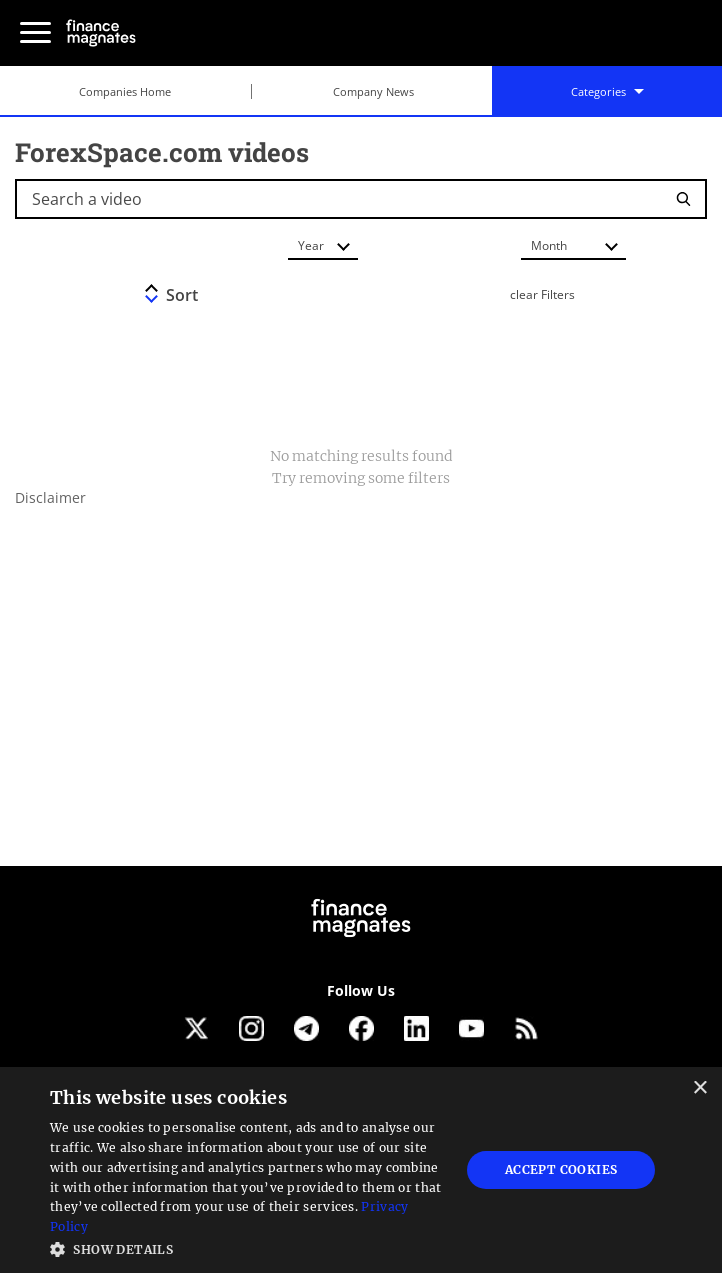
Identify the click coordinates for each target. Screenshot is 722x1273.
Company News (373, 91)
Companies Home (125, 91)
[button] (249, 1247)
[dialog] (361, 1170)
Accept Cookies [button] (561, 1169)
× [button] (699, 1088)
